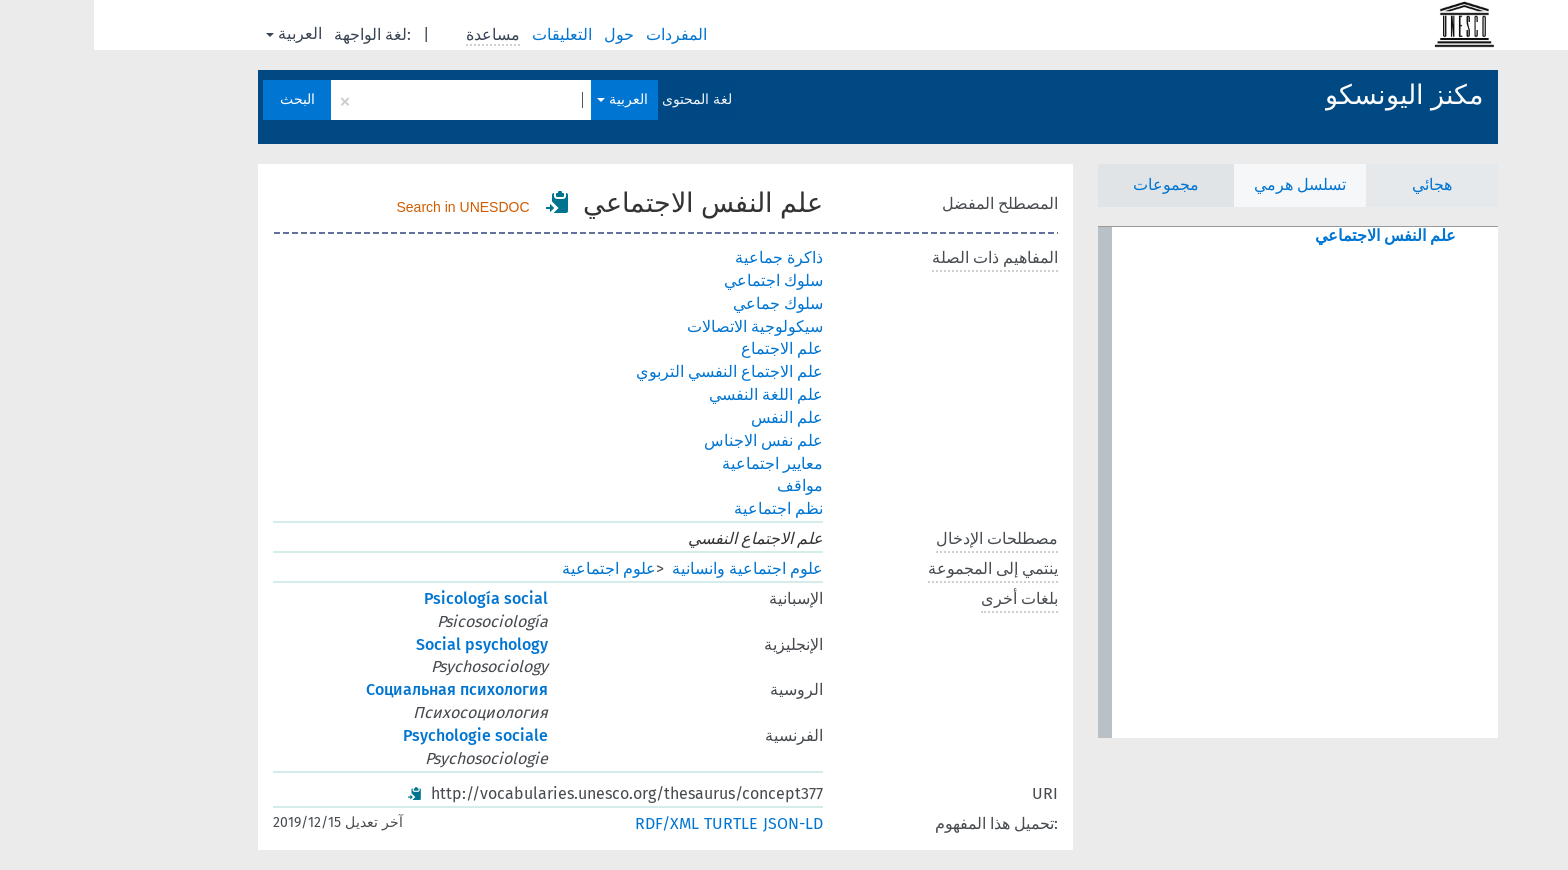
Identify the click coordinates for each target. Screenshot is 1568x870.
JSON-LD (699, 823)
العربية (200, 33)
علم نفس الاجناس (669, 440)
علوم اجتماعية (515, 568)
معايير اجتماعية (678, 463)
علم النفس (693, 417)
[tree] (1204, 482)
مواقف (706, 485)
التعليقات (470, 34)
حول (527, 34)
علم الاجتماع (688, 348)
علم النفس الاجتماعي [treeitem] (1291, 236)
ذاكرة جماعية (685, 257)
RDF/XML (573, 823)
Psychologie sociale (381, 735)
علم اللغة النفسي (672, 394)
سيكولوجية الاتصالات (661, 326)
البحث (203, 99)
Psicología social (392, 598)
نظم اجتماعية (684, 508)
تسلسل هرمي (1206, 184)
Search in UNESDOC (369, 207)
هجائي (1338, 184)
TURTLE (637, 823)
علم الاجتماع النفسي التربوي (635, 371)
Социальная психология (363, 689)
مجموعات (1072, 184)
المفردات (584, 34)
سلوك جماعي (684, 303)
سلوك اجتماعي (679, 280)
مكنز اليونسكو (1310, 95)
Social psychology (388, 644)
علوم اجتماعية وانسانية (653, 568)
